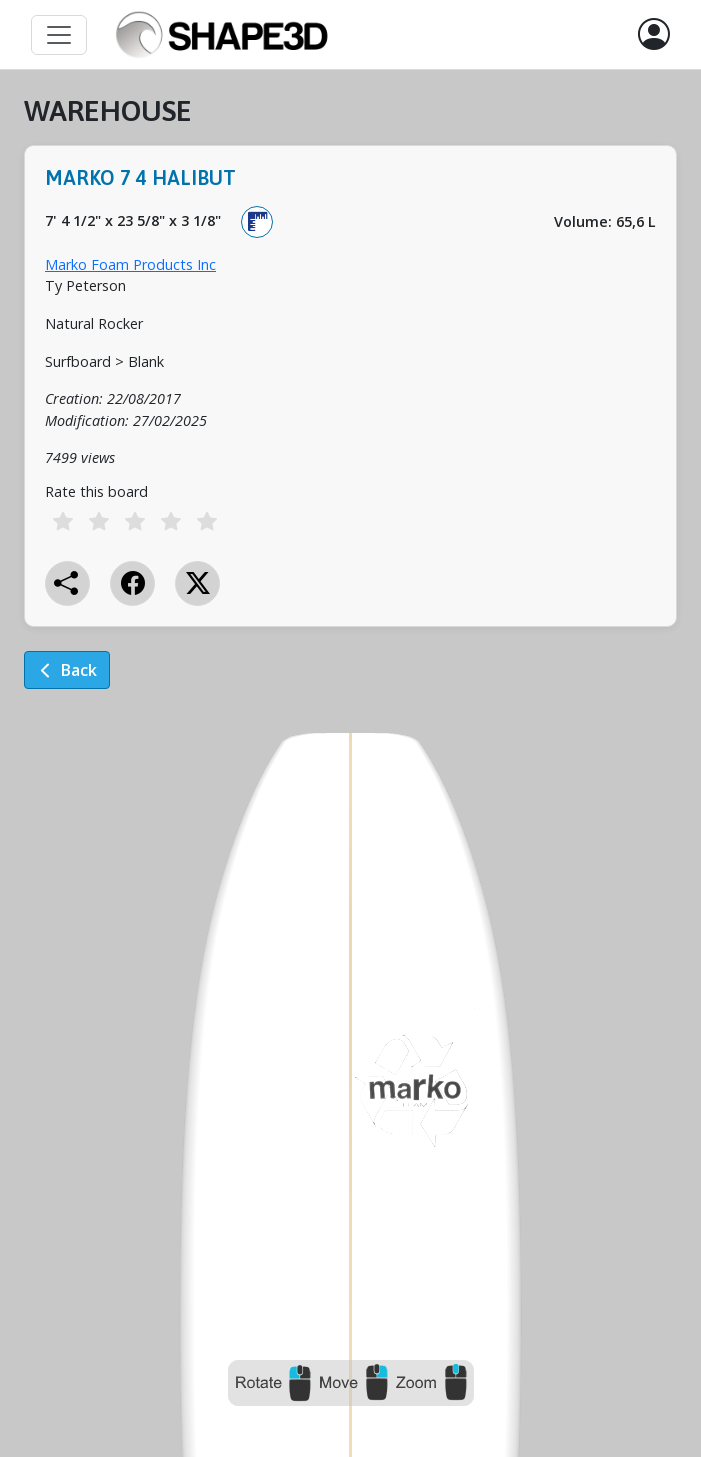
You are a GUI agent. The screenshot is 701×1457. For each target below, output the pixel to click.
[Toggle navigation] (59, 35)
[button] (654, 35)
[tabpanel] (350, 406)
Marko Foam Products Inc (130, 264)
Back (67, 670)
